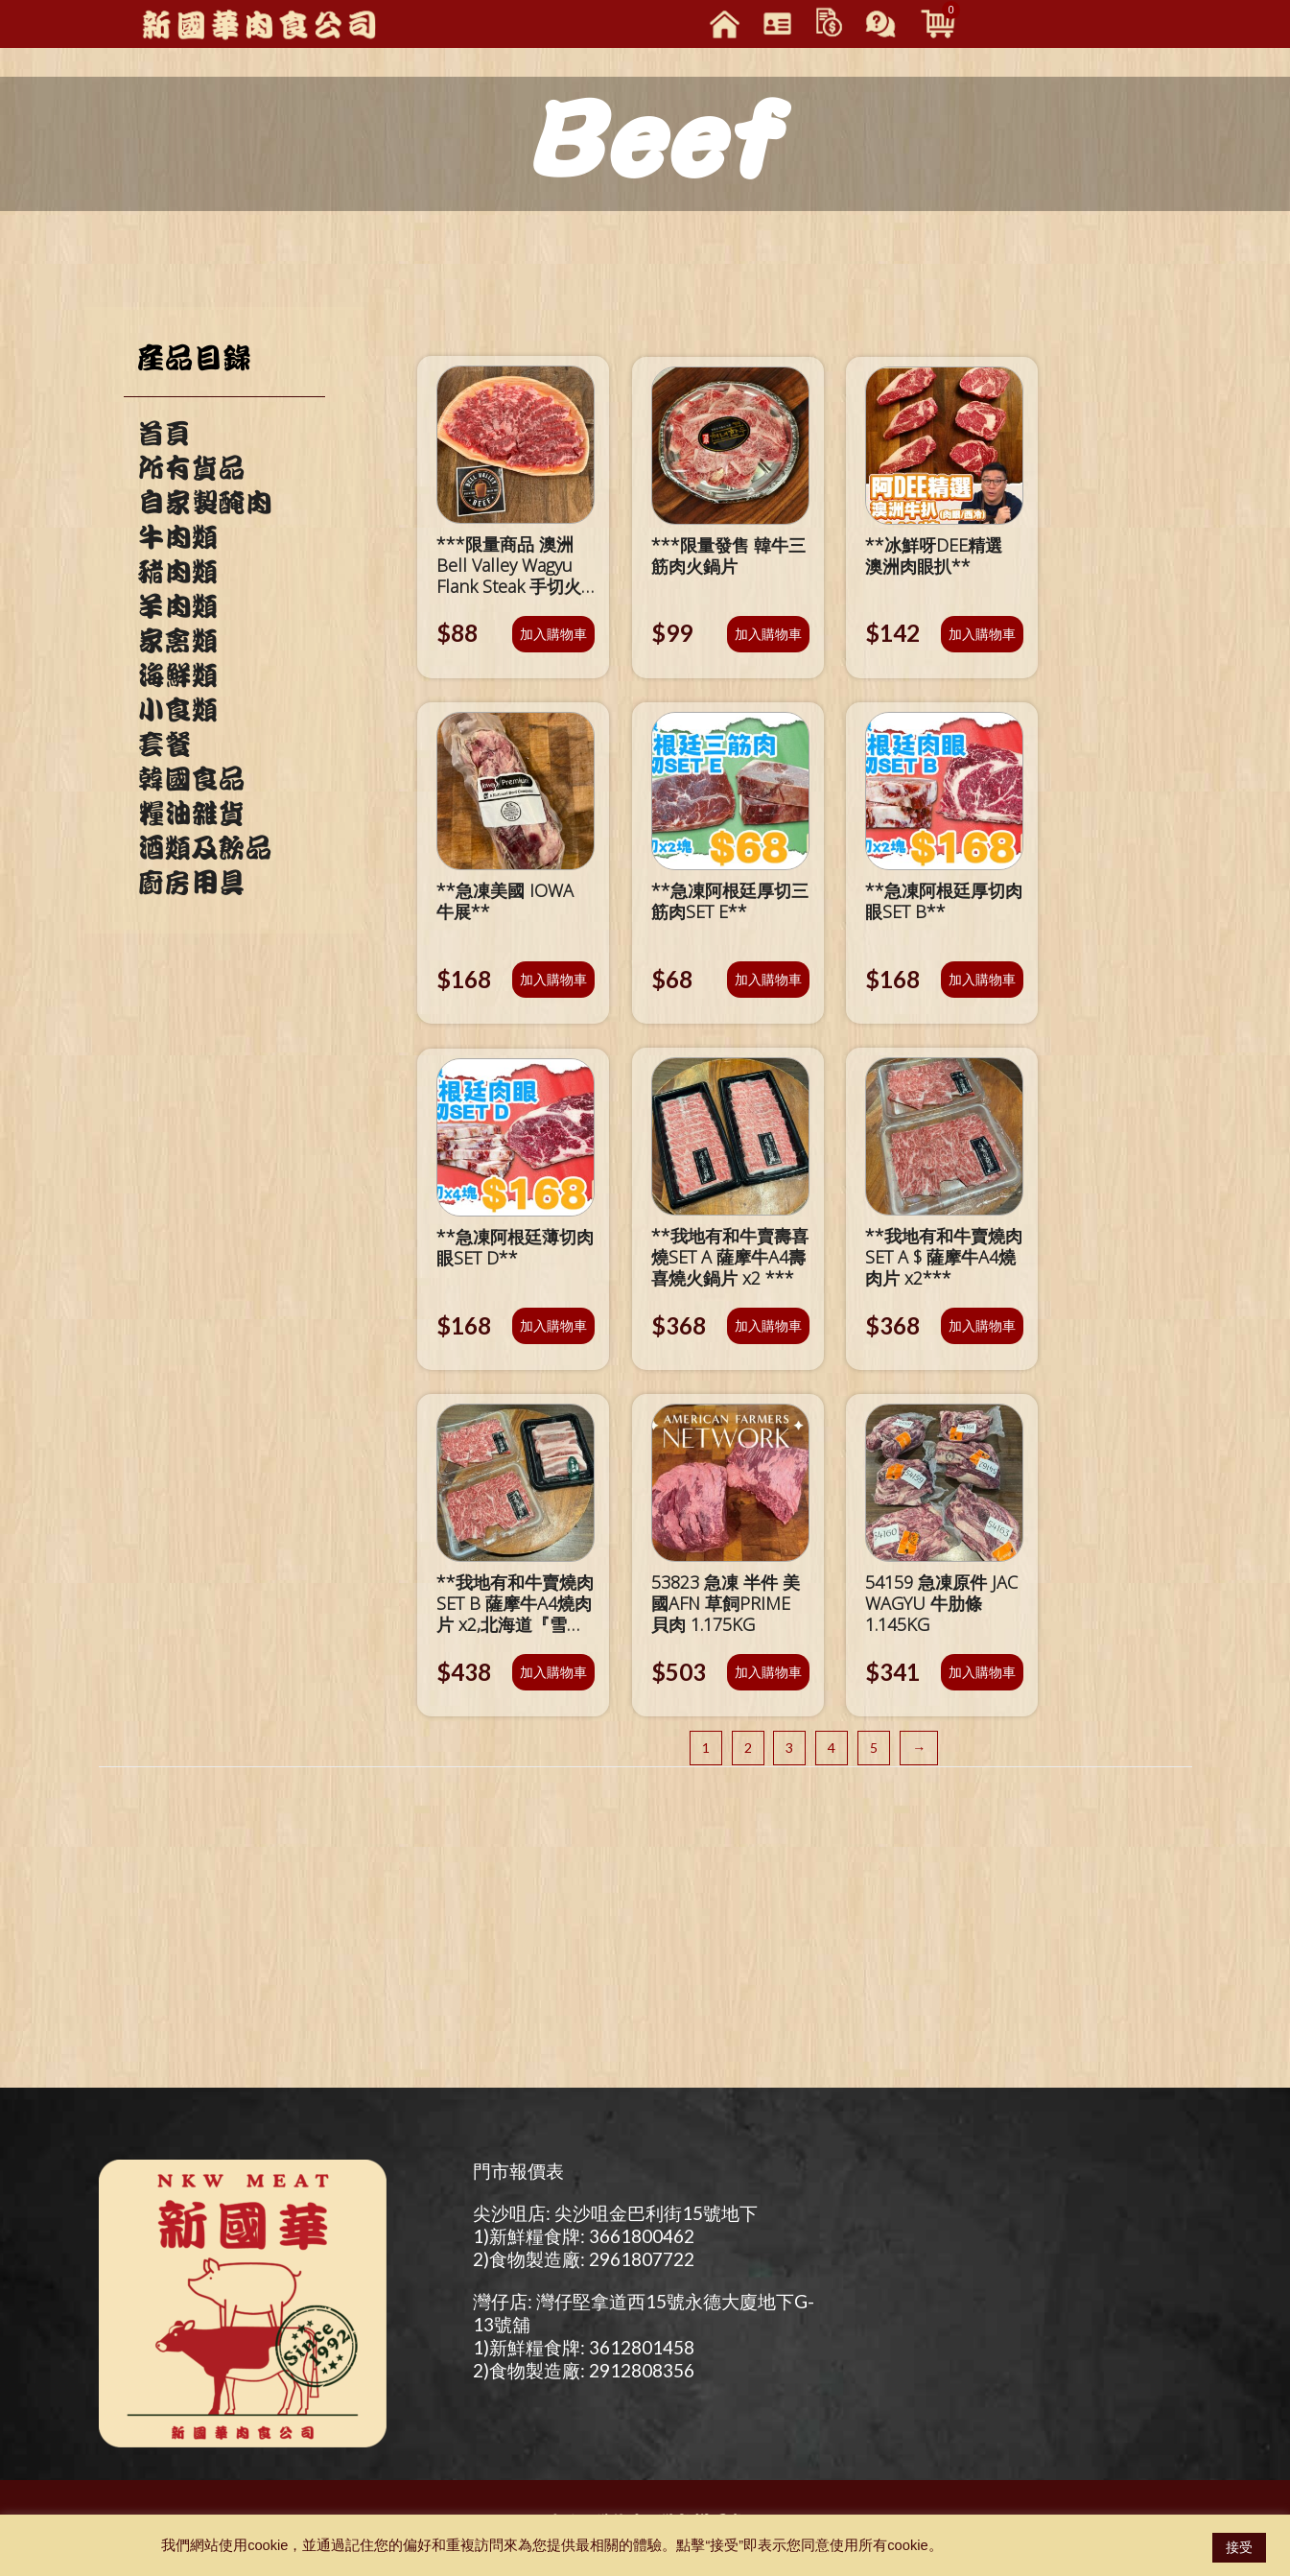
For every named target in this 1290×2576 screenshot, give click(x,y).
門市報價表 (518, 2171)
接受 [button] (1239, 2547)
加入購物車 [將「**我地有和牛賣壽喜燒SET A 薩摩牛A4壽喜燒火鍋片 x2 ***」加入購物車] (768, 1325)
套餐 (164, 744)
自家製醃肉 (204, 502)
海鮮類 (177, 675)
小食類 (177, 710)
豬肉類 (177, 571)
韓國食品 (191, 779)
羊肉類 (177, 606)
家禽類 (177, 640)
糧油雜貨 (191, 813)
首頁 (164, 433)
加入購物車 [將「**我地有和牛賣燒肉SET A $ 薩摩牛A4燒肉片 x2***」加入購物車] (982, 1325)
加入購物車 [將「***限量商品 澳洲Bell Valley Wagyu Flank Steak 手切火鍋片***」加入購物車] (553, 634)
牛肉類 (177, 537)
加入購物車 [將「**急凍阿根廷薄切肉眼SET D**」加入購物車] (553, 1325)
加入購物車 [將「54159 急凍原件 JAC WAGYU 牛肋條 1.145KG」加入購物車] (982, 1672)
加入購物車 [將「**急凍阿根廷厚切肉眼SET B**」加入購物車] (982, 979)
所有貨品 (191, 468)
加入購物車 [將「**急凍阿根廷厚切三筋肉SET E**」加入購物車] (768, 979)
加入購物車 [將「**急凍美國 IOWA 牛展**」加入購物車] (553, 979)
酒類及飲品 (204, 848)
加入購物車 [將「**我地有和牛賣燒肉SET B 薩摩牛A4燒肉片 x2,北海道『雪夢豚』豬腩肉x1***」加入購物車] (553, 1672)
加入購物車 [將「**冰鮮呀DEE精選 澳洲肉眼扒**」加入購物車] (982, 634)
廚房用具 (191, 882)
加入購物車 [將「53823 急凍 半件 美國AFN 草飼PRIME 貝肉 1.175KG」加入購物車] (768, 1672)
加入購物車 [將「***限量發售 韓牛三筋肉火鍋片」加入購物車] (768, 634)
